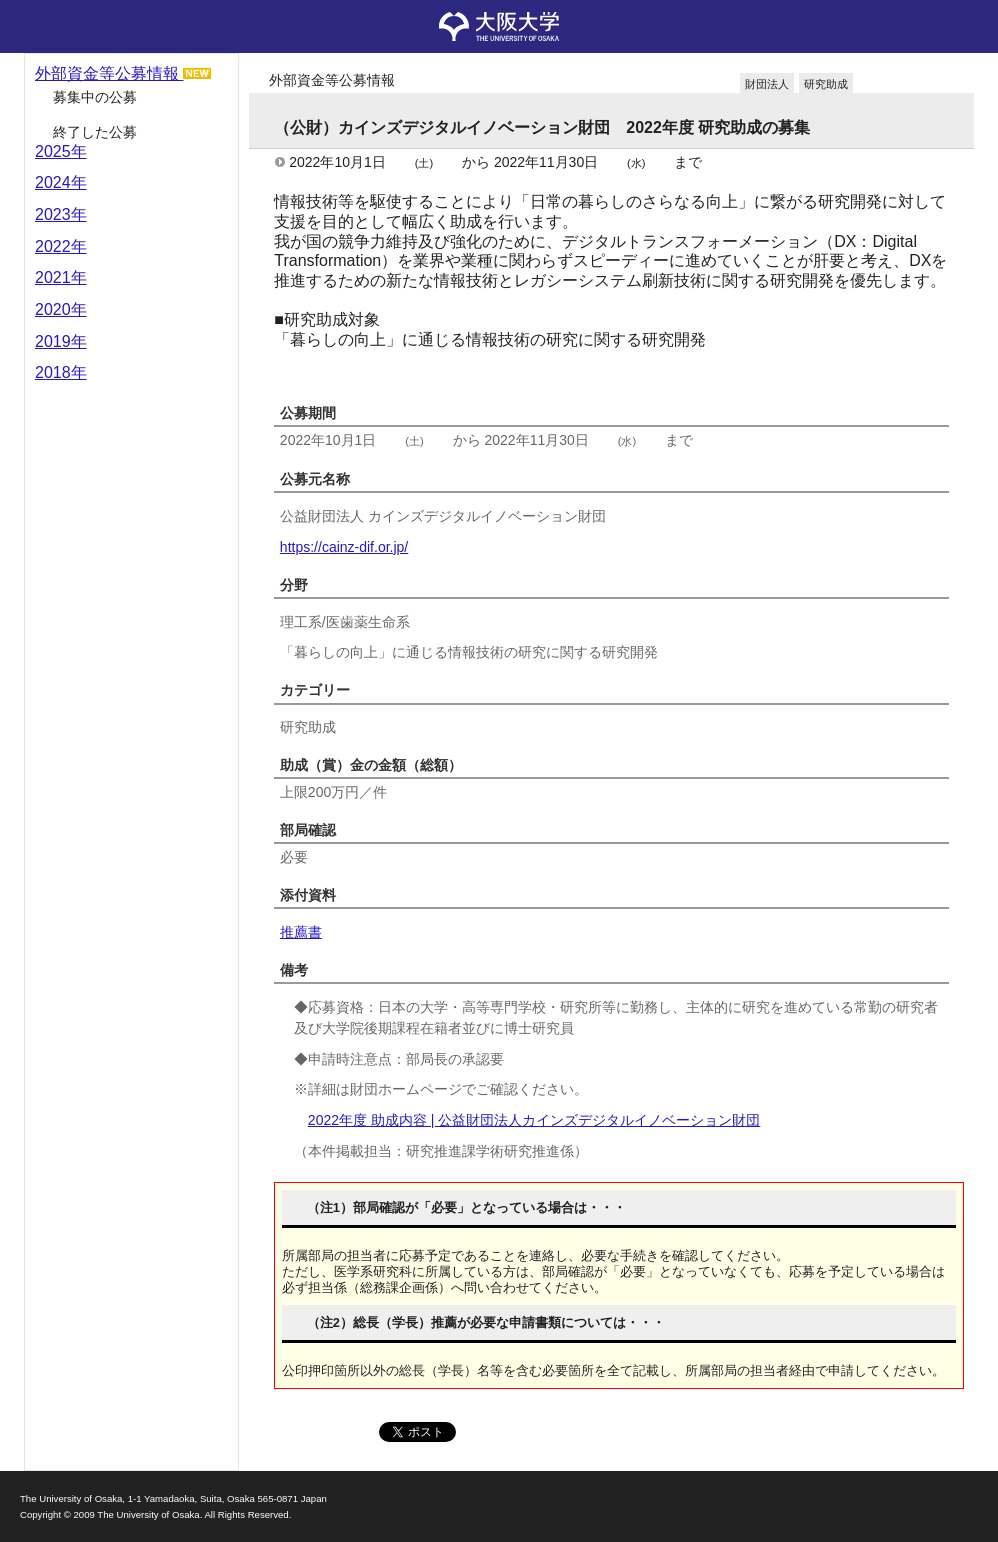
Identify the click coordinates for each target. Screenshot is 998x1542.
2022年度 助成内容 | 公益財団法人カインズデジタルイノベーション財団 (534, 1120)
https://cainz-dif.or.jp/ (344, 547)
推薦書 (301, 932)
